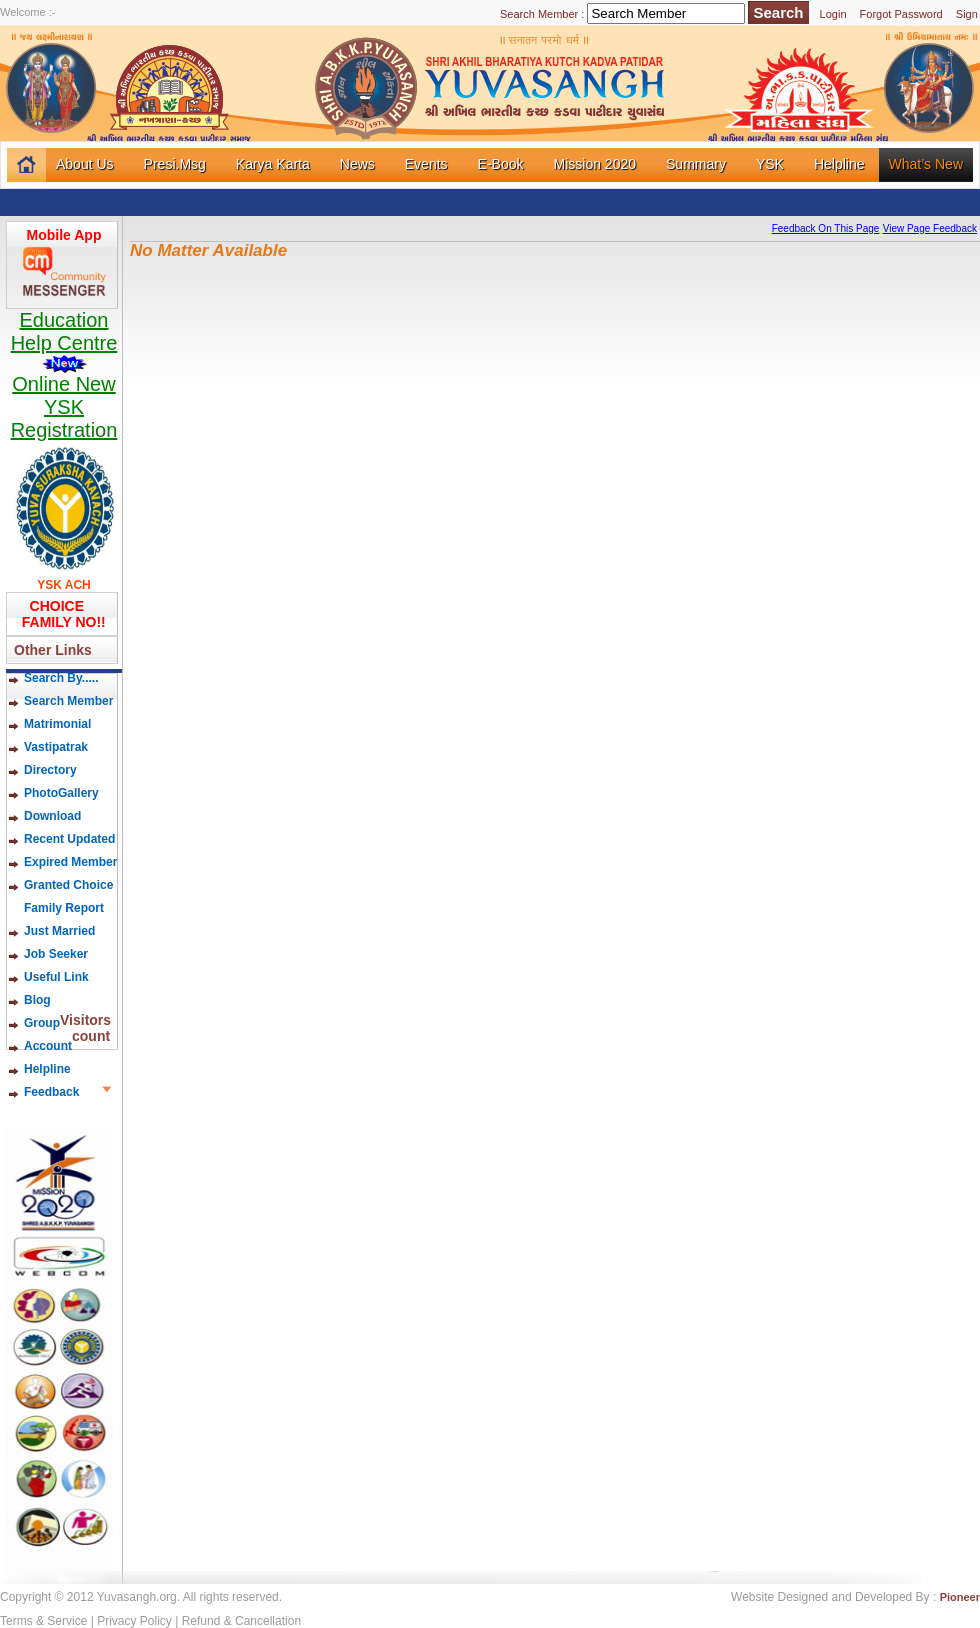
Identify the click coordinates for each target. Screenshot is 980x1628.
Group (42, 1023)
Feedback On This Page (826, 228)
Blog (52, 1000)
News (357, 164)
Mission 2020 (595, 164)
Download (52, 816)
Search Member (68, 701)
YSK (770, 164)
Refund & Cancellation (241, 1621)
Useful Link (56, 977)
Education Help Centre (64, 341)
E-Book (501, 164)
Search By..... (61, 678)
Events (426, 164)
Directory (50, 770)
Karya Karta (273, 164)
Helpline (839, 164)
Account (48, 1046)
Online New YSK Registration (64, 407)
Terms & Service (43, 1621)
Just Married (59, 931)
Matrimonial (57, 724)
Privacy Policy (134, 1621)
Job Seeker (56, 954)
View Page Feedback (930, 228)
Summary (696, 164)
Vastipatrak (56, 747)
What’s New (926, 164)
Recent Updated (69, 839)
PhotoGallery (61, 793)
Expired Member (70, 862)
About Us (85, 164)
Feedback (51, 1092)
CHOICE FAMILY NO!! (60, 614)
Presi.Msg (175, 164)
